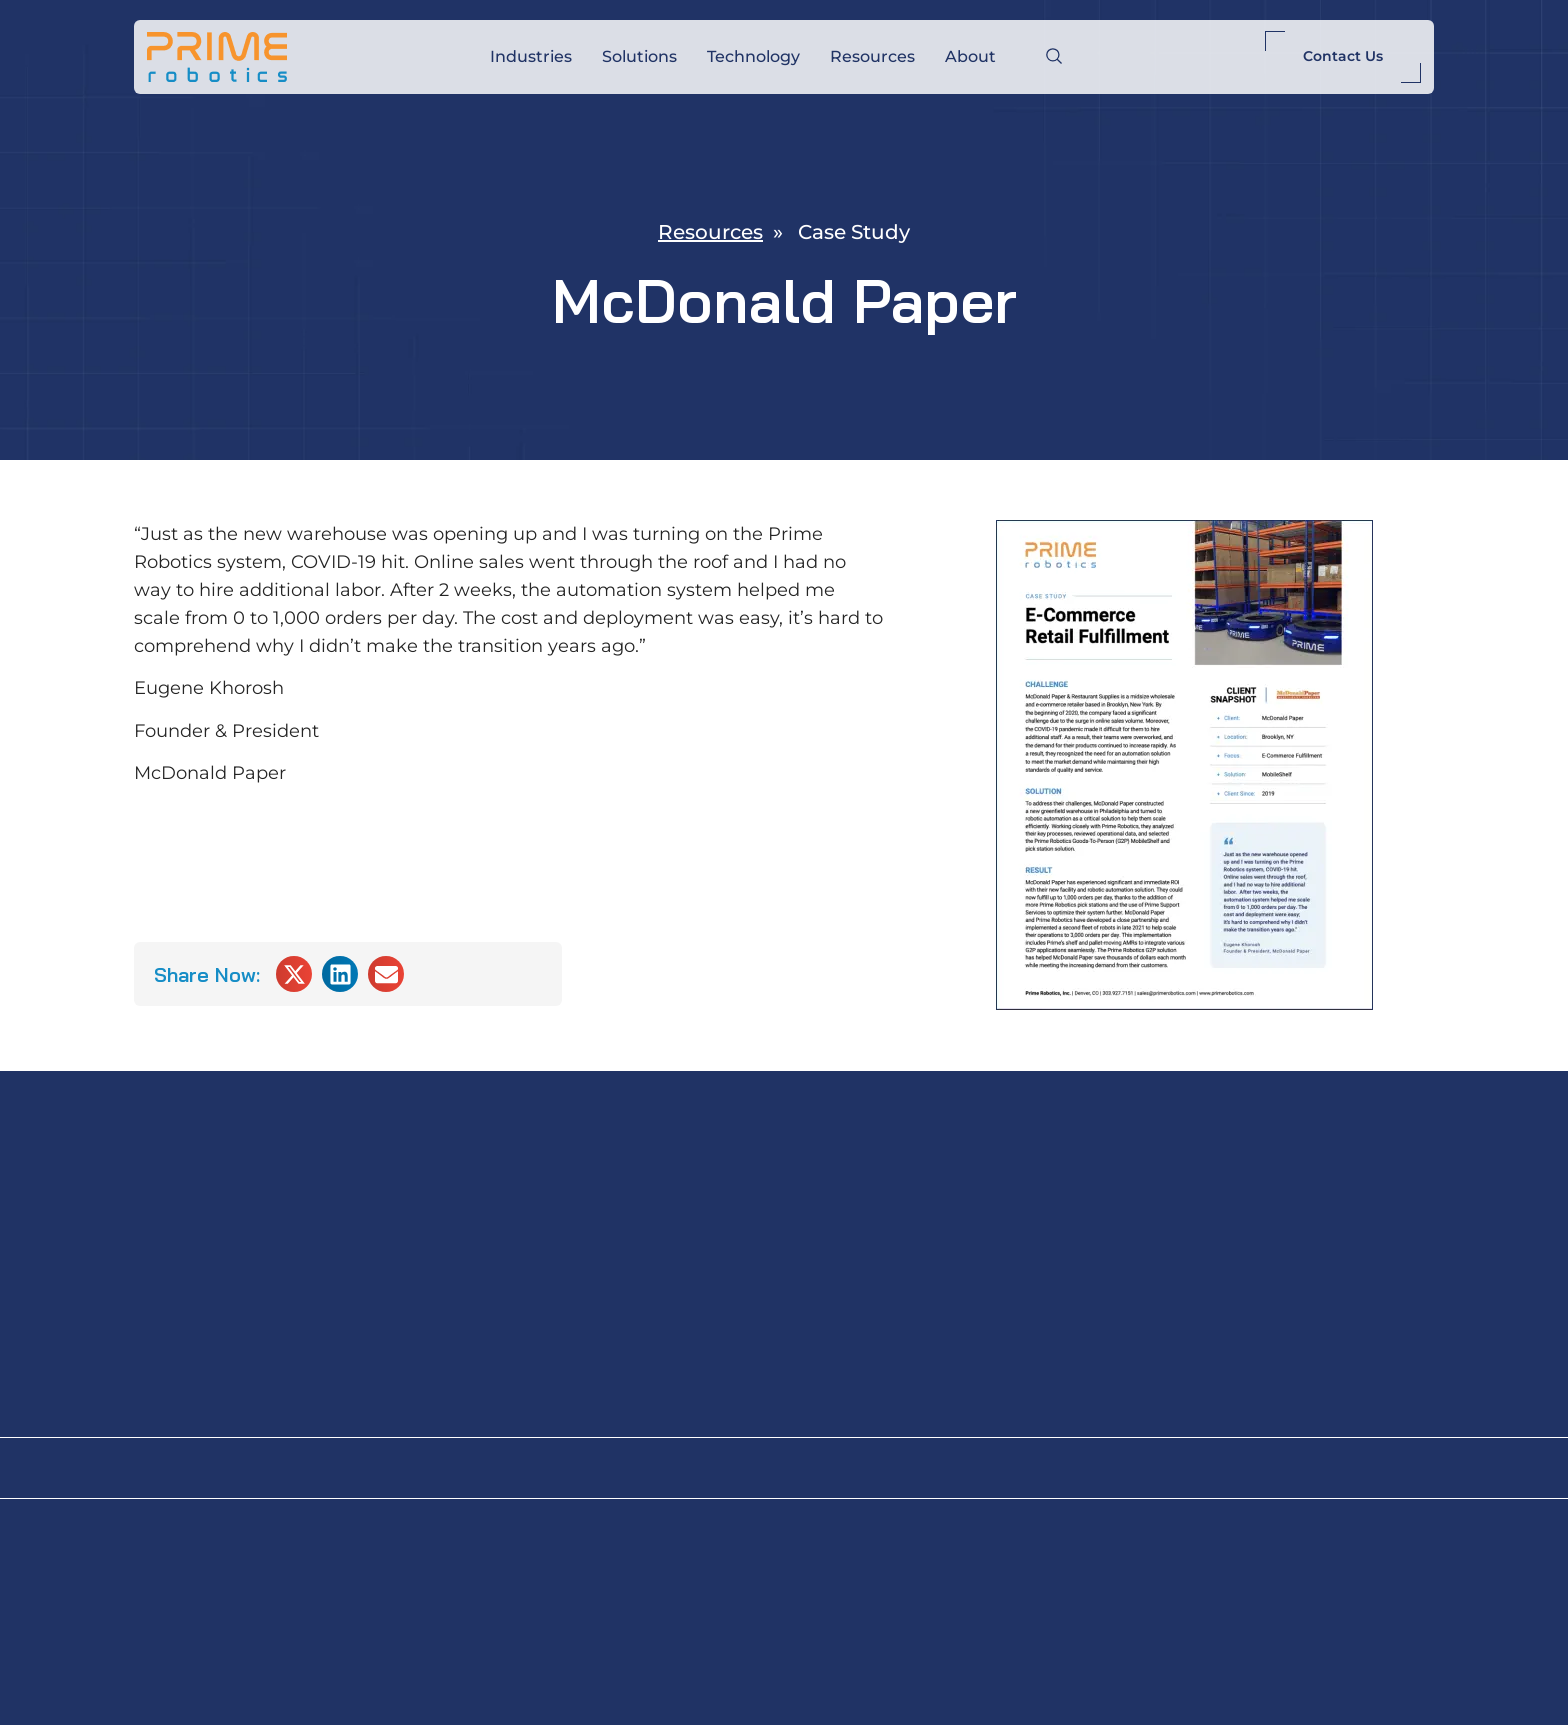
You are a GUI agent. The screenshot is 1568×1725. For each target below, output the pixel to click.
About (970, 56)
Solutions (639, 56)
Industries (531, 56)
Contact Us (1343, 56)
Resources (872, 56)
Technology (753, 56)
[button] (294, 974)
